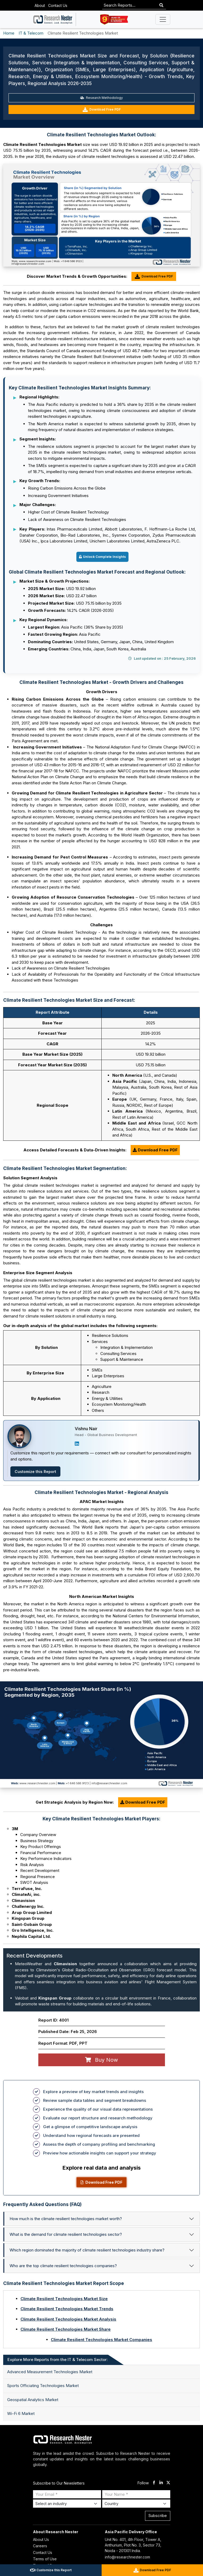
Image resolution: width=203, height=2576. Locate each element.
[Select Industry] (67, 2503)
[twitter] (168, 2483)
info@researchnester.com (127, 2557)
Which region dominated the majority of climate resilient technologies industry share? (87, 2250)
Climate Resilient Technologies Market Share (65, 2329)
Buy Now (101, 2060)
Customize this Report (35, 1471)
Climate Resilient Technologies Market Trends (66, 2308)
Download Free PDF (101, 109)
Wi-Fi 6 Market (21, 2413)
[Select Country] (136, 2503)
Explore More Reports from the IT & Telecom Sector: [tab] (57, 2359)
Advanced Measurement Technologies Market (49, 2371)
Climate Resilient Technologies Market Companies (101, 2339)
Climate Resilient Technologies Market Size (64, 2298)
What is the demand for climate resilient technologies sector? (66, 2234)
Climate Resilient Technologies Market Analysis (68, 2319)
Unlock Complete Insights (102, 557)
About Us (41, 2539)
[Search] (161, 5)
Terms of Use (45, 2559)
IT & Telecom (31, 33)
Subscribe (157, 2515)
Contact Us (57, 5)
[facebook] (154, 2483)
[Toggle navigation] (162, 19)
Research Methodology (101, 98)
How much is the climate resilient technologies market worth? (66, 2218)
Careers (40, 2546)
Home (8, 33)
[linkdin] (161, 2483)
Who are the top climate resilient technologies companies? (63, 2265)
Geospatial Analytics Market (32, 2399)
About (40, 5)
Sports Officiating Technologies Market (43, 2385)
